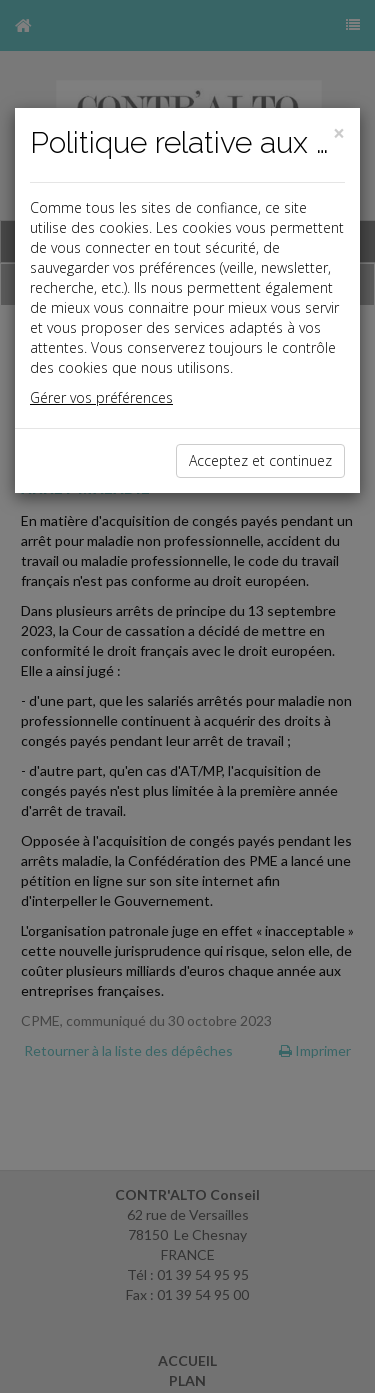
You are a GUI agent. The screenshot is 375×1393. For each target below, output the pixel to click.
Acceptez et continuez (260, 460)
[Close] (339, 133)
